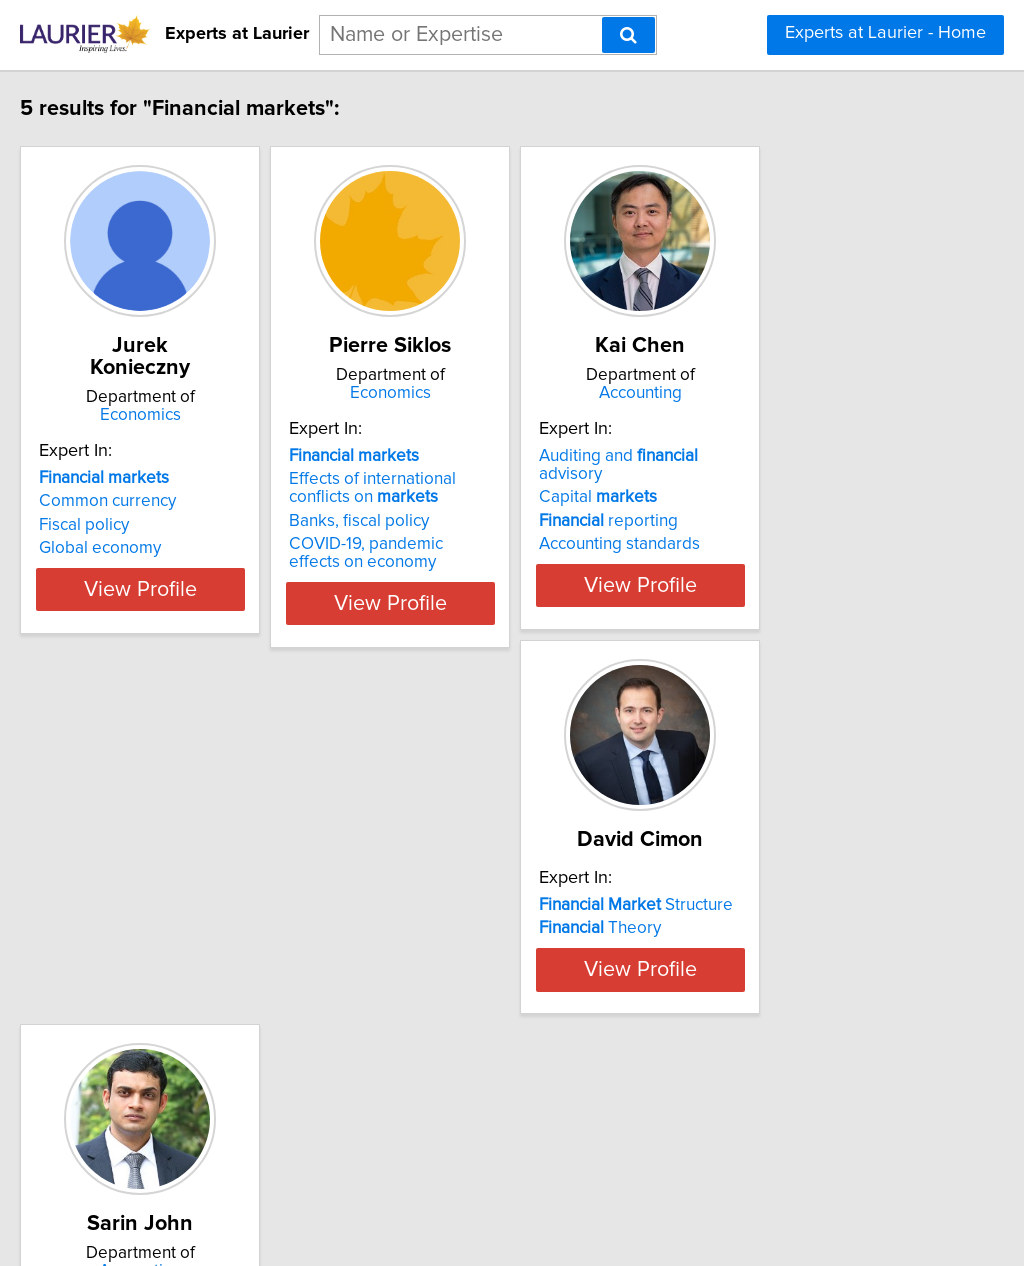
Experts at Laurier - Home (885, 33)
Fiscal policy (126, 503)
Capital (740, 479)
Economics (207, 393)
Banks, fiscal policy (451, 521)
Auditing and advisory (794, 456)
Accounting (807, 393)
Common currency (149, 479)
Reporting (452, 991)
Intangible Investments (465, 1038)
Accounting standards (761, 526)
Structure (178, 968)
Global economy (142, 526)
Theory (142, 991)
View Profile (207, 603)
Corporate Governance (467, 1015)
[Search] (628, 35)
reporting (750, 503)
